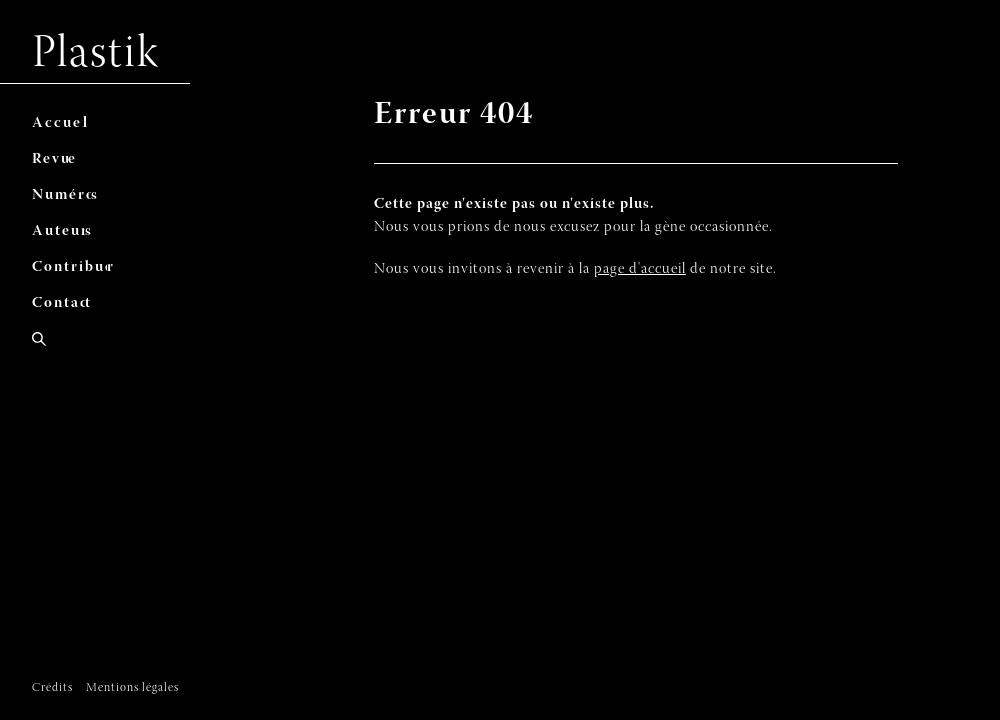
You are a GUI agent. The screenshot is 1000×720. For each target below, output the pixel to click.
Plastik (96, 55)
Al (62, 123)
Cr (76, 267)
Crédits (52, 688)
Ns (67, 195)
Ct (63, 303)
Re (56, 159)
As (64, 231)
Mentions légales (132, 688)
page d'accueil (640, 269)
